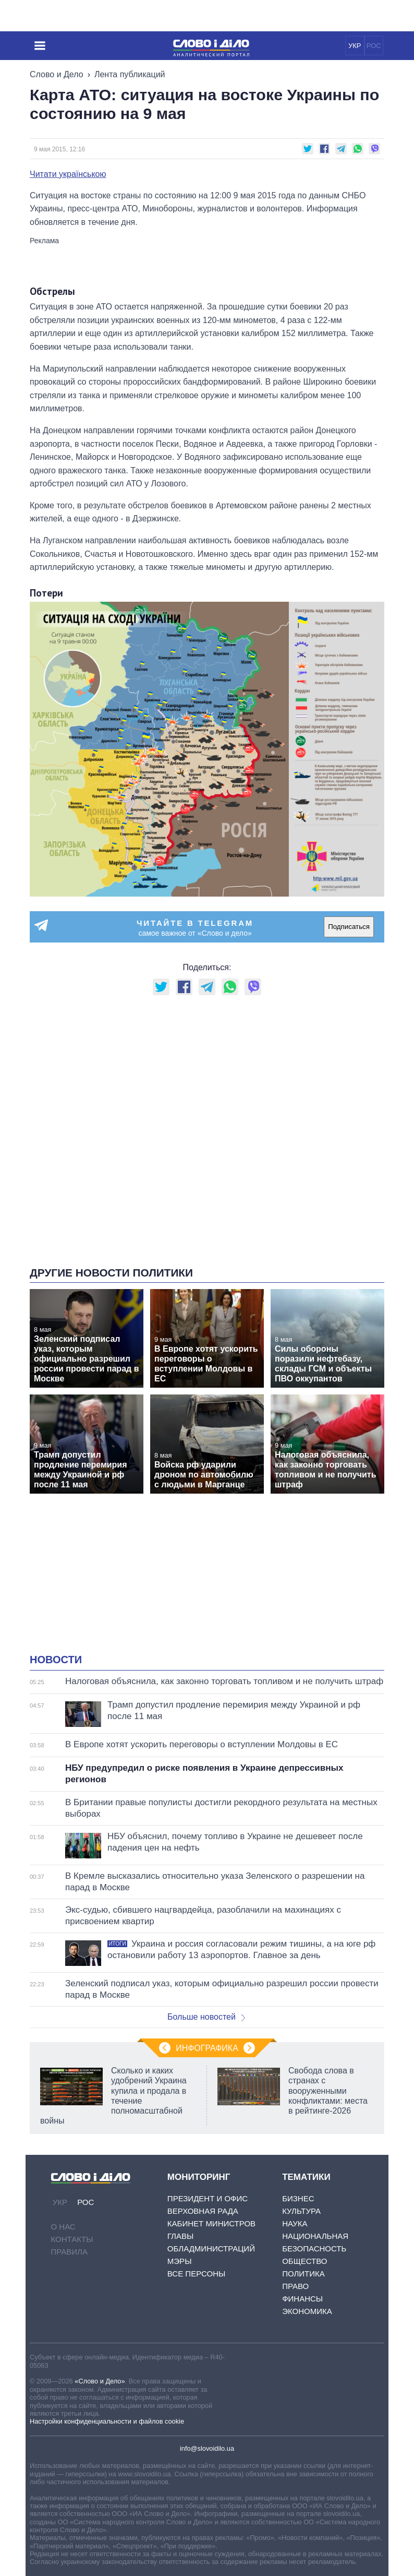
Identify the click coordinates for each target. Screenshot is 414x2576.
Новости (56, 1659)
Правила (69, 2251)
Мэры (179, 2261)
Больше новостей (206, 2016)
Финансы (302, 2298)
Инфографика (207, 2048)
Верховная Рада (202, 2211)
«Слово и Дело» (100, 2381)
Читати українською (68, 174)
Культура (301, 2211)
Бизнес (298, 2198)
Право (295, 2286)
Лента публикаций (129, 74)
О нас (63, 2226)
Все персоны (196, 2273)
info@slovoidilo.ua (207, 2448)
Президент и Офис (207, 2198)
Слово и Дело (56, 74)
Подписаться (349, 927)
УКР (354, 45)
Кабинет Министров (211, 2223)
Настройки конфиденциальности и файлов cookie (107, 2421)
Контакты (72, 2239)
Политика (303, 2273)
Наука (294, 2223)
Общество (304, 2261)
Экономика (307, 2311)
